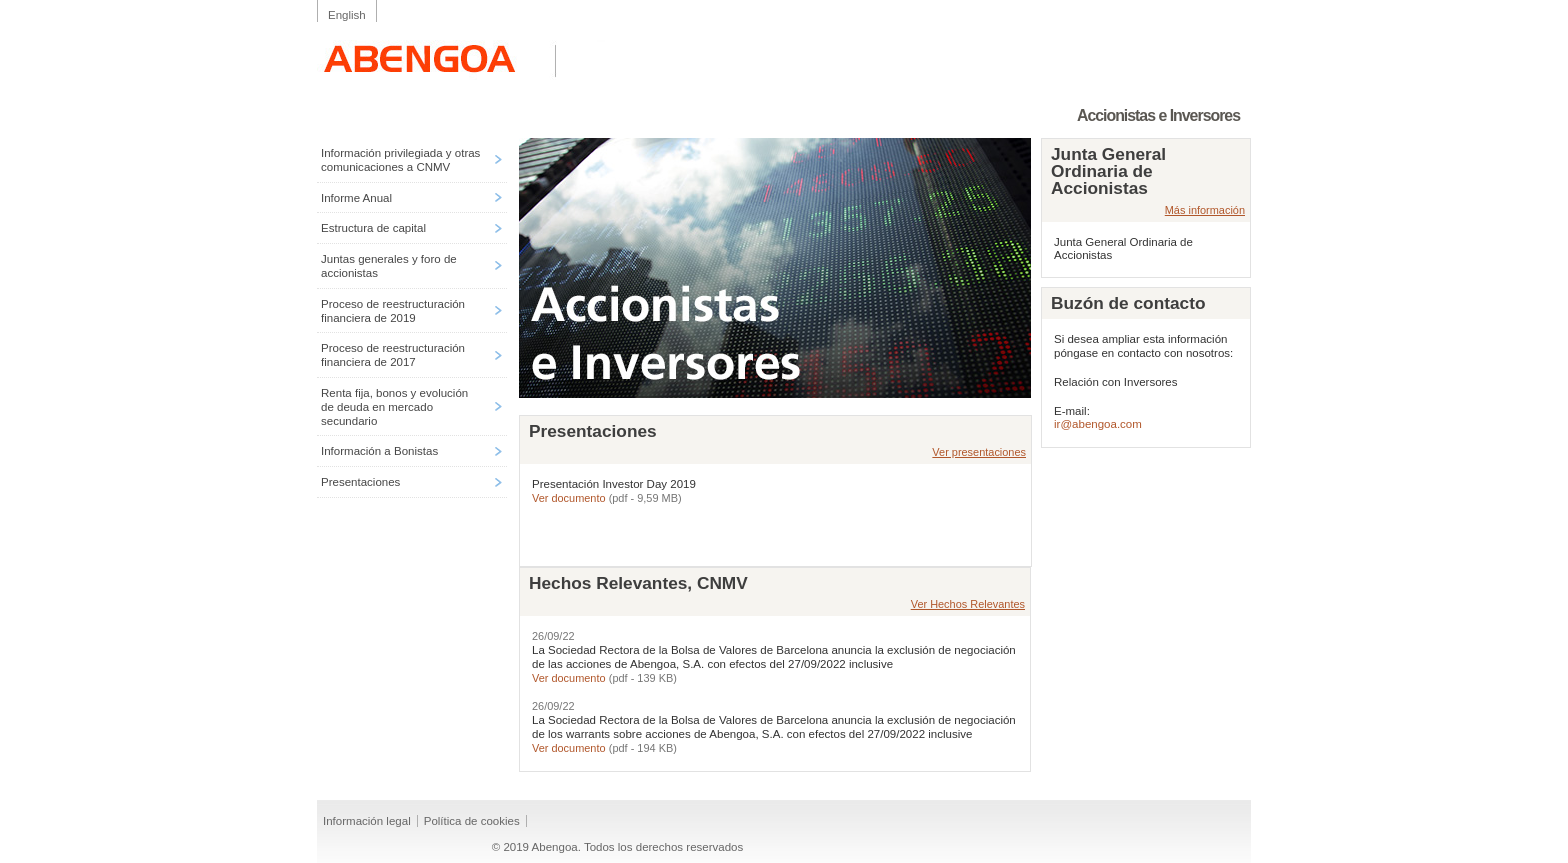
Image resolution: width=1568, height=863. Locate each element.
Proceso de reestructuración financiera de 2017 (393, 355)
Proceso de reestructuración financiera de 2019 (393, 311)
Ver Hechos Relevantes (968, 604)
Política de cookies (472, 821)
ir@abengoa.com (1098, 424)
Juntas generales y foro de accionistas (389, 266)
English (347, 15)
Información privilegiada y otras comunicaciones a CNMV (400, 160)
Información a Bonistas (379, 451)
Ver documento (570, 498)
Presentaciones (360, 482)
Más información (1205, 210)
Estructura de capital (373, 228)
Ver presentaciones (979, 452)
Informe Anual (356, 198)
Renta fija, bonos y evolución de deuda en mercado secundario (394, 407)
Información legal (367, 821)
